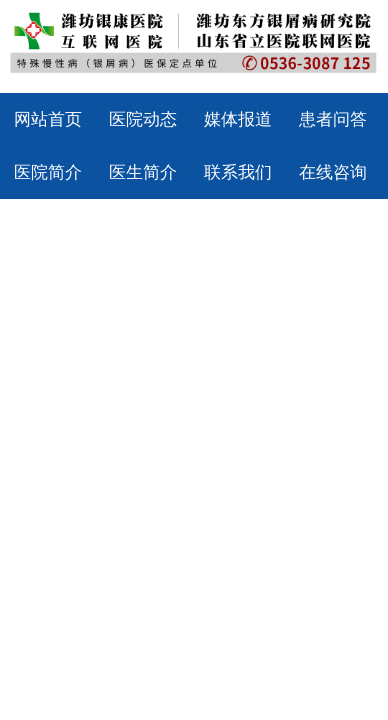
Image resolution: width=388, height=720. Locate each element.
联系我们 (238, 172)
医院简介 (48, 172)
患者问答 (333, 119)
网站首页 (48, 119)
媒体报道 (238, 119)
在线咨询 (333, 172)
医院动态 (143, 119)
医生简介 (143, 172)
